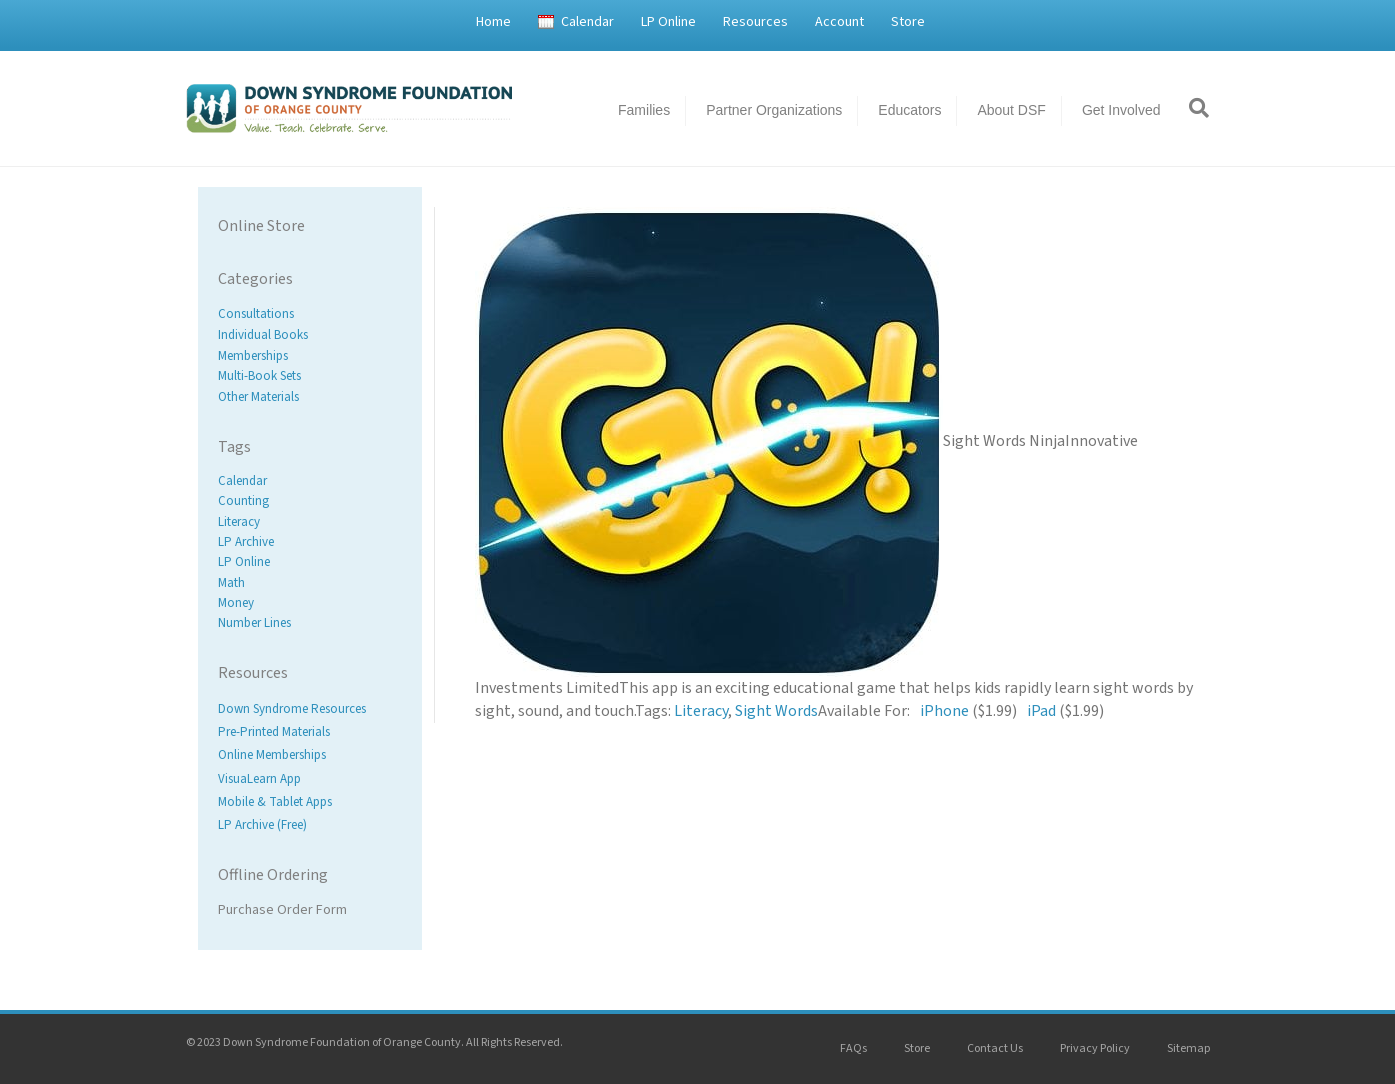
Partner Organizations (774, 110)
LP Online (668, 22)
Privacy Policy (1095, 1048)
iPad (1041, 711)
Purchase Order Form (282, 910)
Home (493, 22)
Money (236, 603)
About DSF (1011, 110)
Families (644, 110)
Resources (755, 22)
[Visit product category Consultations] (310, 314)
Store (908, 22)
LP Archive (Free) (262, 825)
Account (839, 22)
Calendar (587, 22)
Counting (243, 502)
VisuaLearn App (259, 779)
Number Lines (254, 623)
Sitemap (1188, 1048)
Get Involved (1121, 110)
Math (231, 583)
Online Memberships (272, 756)
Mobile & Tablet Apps (275, 802)
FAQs (853, 1048)
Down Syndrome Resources (292, 709)
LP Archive (246, 542)
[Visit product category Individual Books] (310, 335)
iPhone (944, 711)
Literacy (239, 522)
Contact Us (995, 1048)
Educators (909, 110)
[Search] (1192, 108)
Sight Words (776, 711)
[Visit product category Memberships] (310, 355)
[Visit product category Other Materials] (310, 397)
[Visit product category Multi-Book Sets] (310, 376)
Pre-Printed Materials (274, 733)
